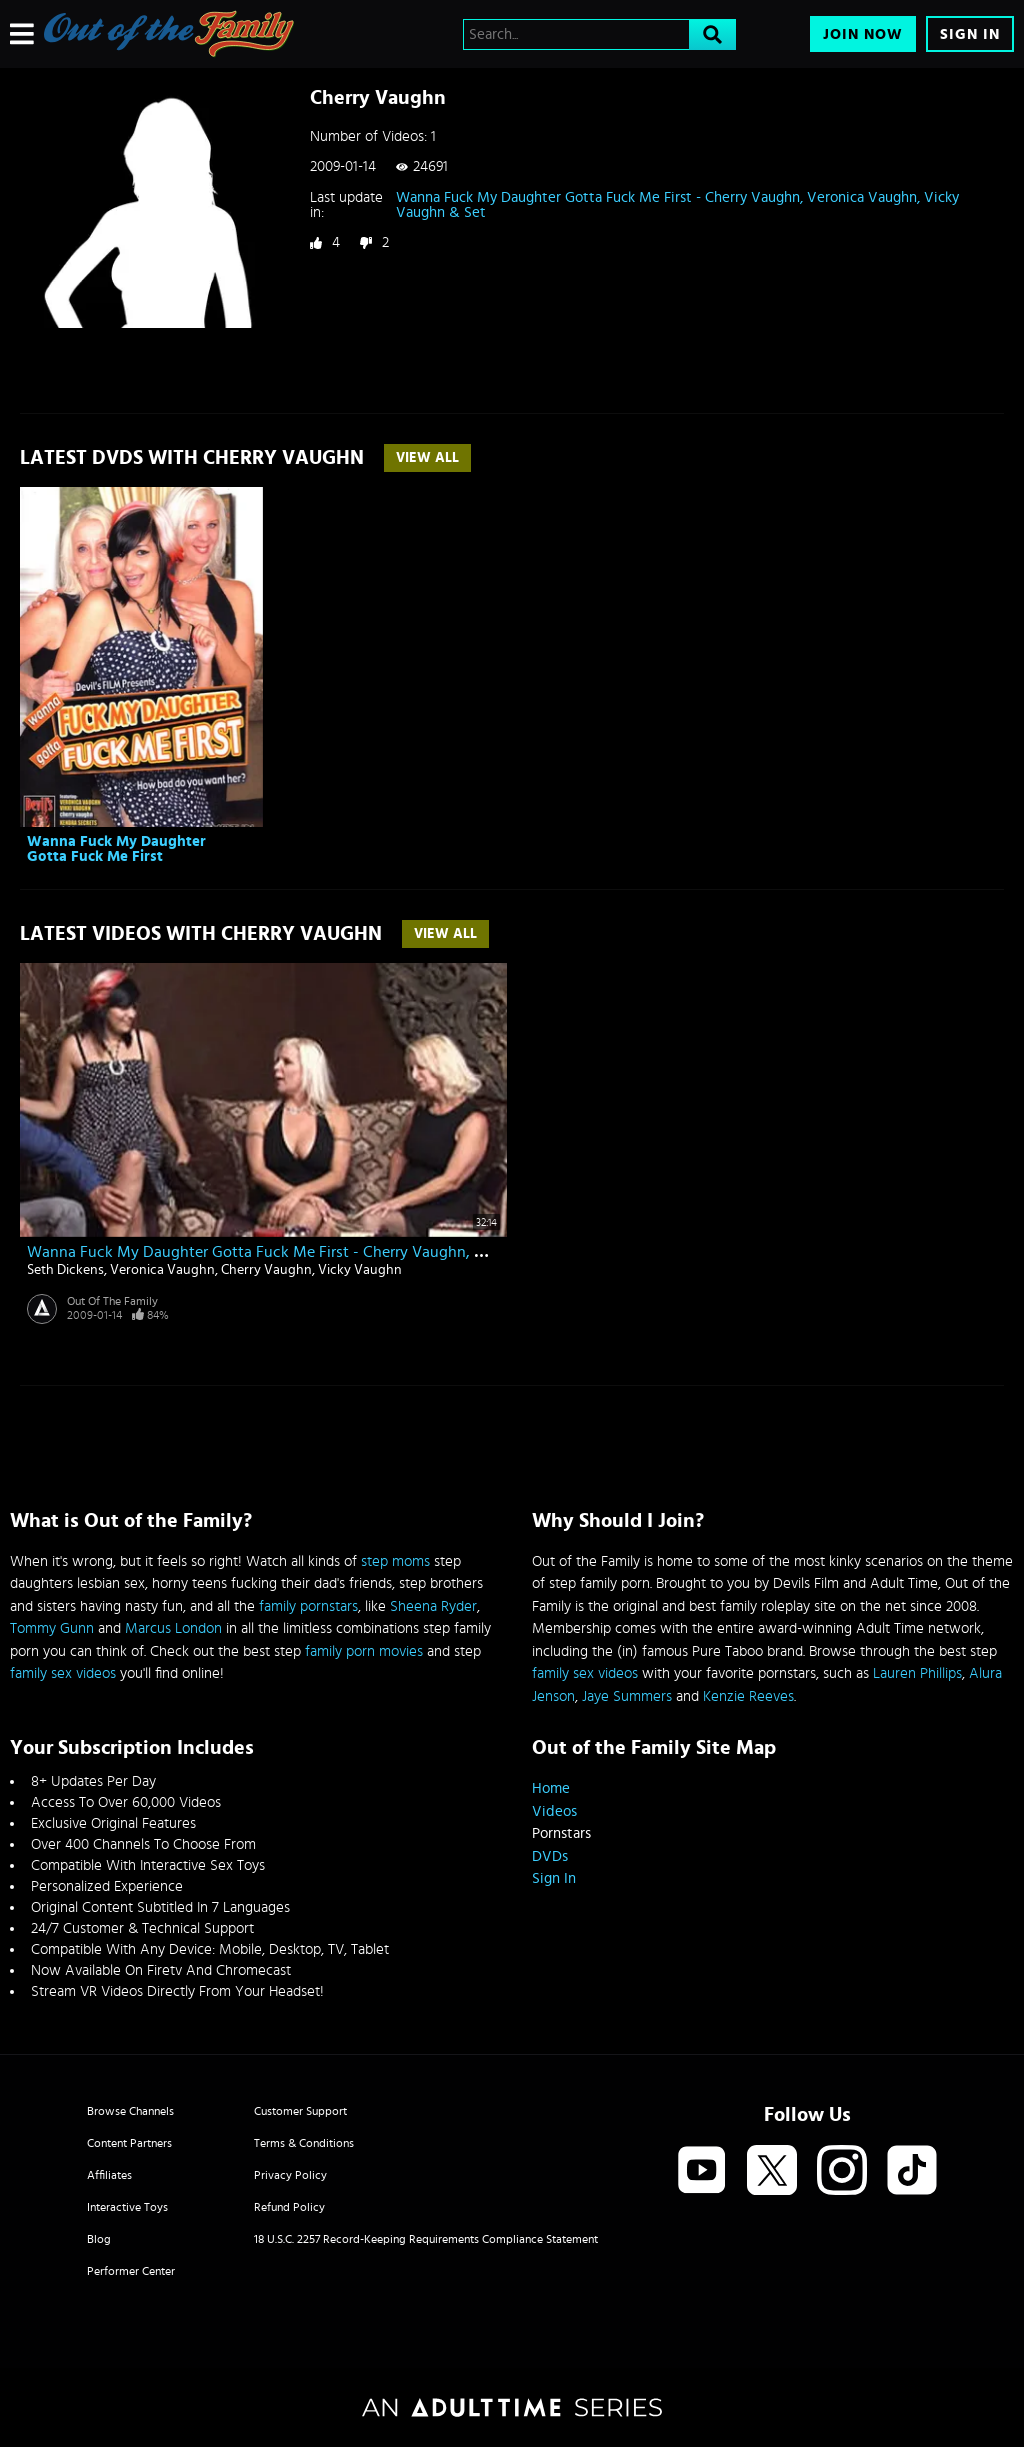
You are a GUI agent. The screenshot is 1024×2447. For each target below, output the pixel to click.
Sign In (970, 34)
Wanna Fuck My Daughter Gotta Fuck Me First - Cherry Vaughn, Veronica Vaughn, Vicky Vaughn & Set (677, 205)
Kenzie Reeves (748, 1696)
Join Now (863, 34)
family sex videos (63, 1673)
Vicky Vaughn (360, 1270)
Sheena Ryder (433, 1606)
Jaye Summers (627, 1696)
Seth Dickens (65, 1270)
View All (427, 458)
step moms (395, 1561)
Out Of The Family (112, 1301)
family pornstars (308, 1606)
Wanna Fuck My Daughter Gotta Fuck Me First (116, 849)
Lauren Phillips (917, 1673)
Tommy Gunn (52, 1628)
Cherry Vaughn (266, 1270)
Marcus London (173, 1628)
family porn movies (364, 1651)
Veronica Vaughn (162, 1270)
